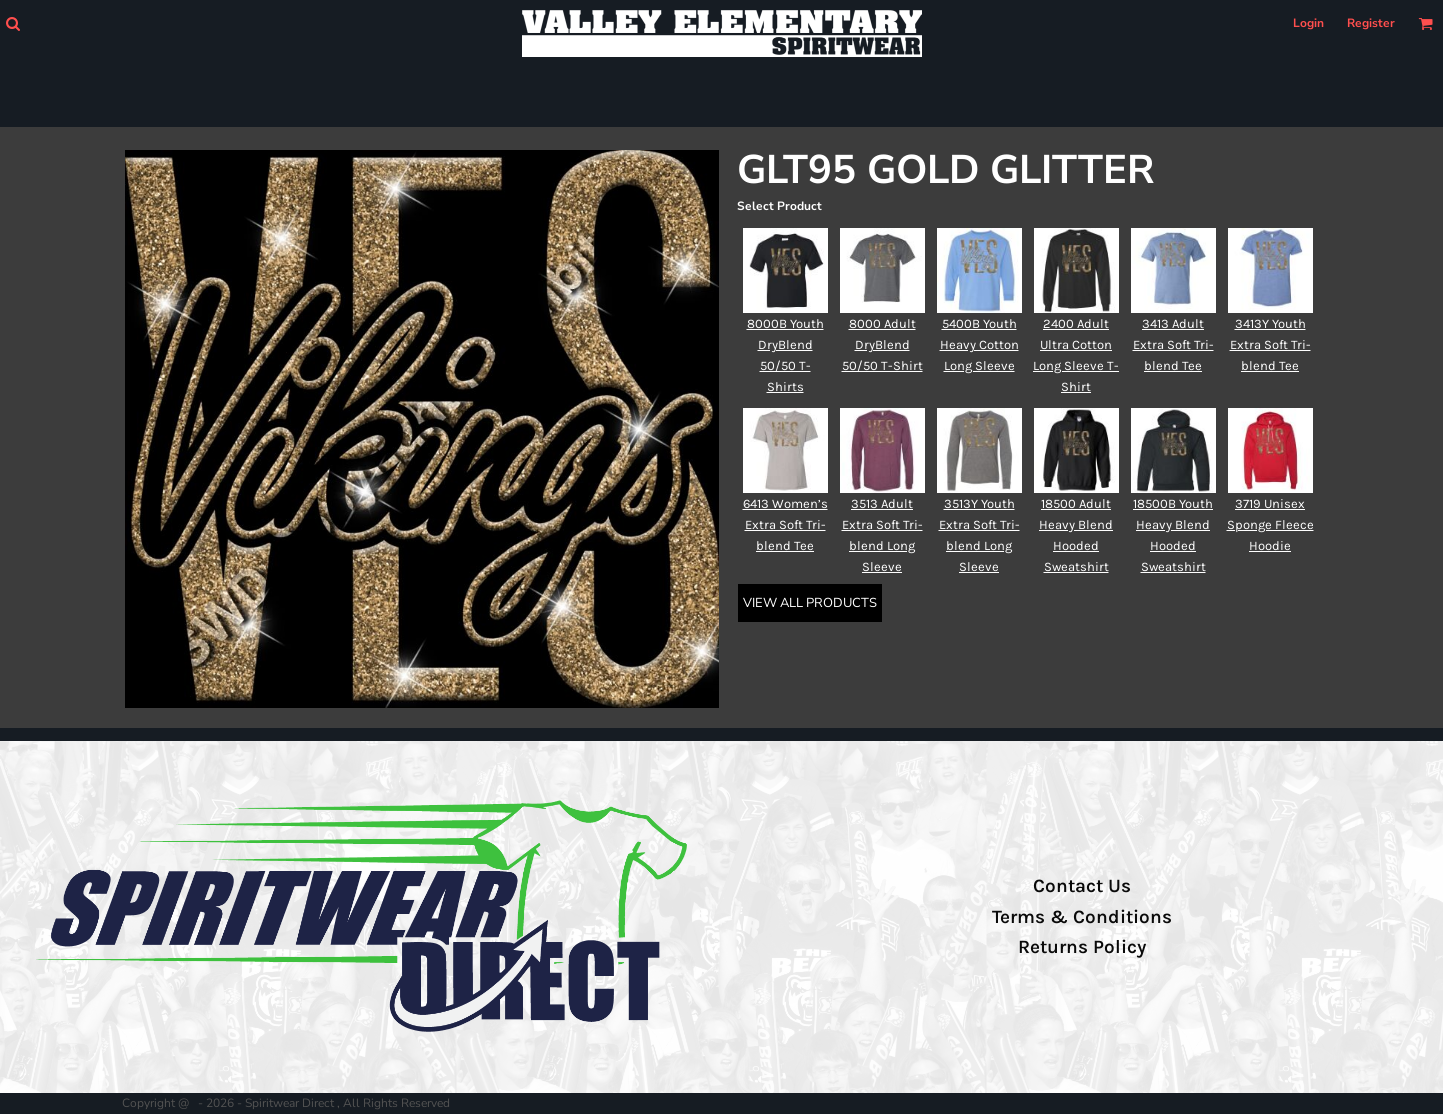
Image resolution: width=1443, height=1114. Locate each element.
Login (1308, 23)
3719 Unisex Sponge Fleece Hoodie (1270, 524)
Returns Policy (1082, 947)
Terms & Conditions (1082, 917)
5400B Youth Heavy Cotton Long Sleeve (979, 344)
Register (1371, 23)
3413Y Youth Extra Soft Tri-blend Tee (1270, 344)
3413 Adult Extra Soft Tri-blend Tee (1173, 344)
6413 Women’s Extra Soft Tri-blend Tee (785, 524)
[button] (12, 23)
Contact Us (1082, 886)
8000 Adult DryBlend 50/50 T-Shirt (882, 344)
